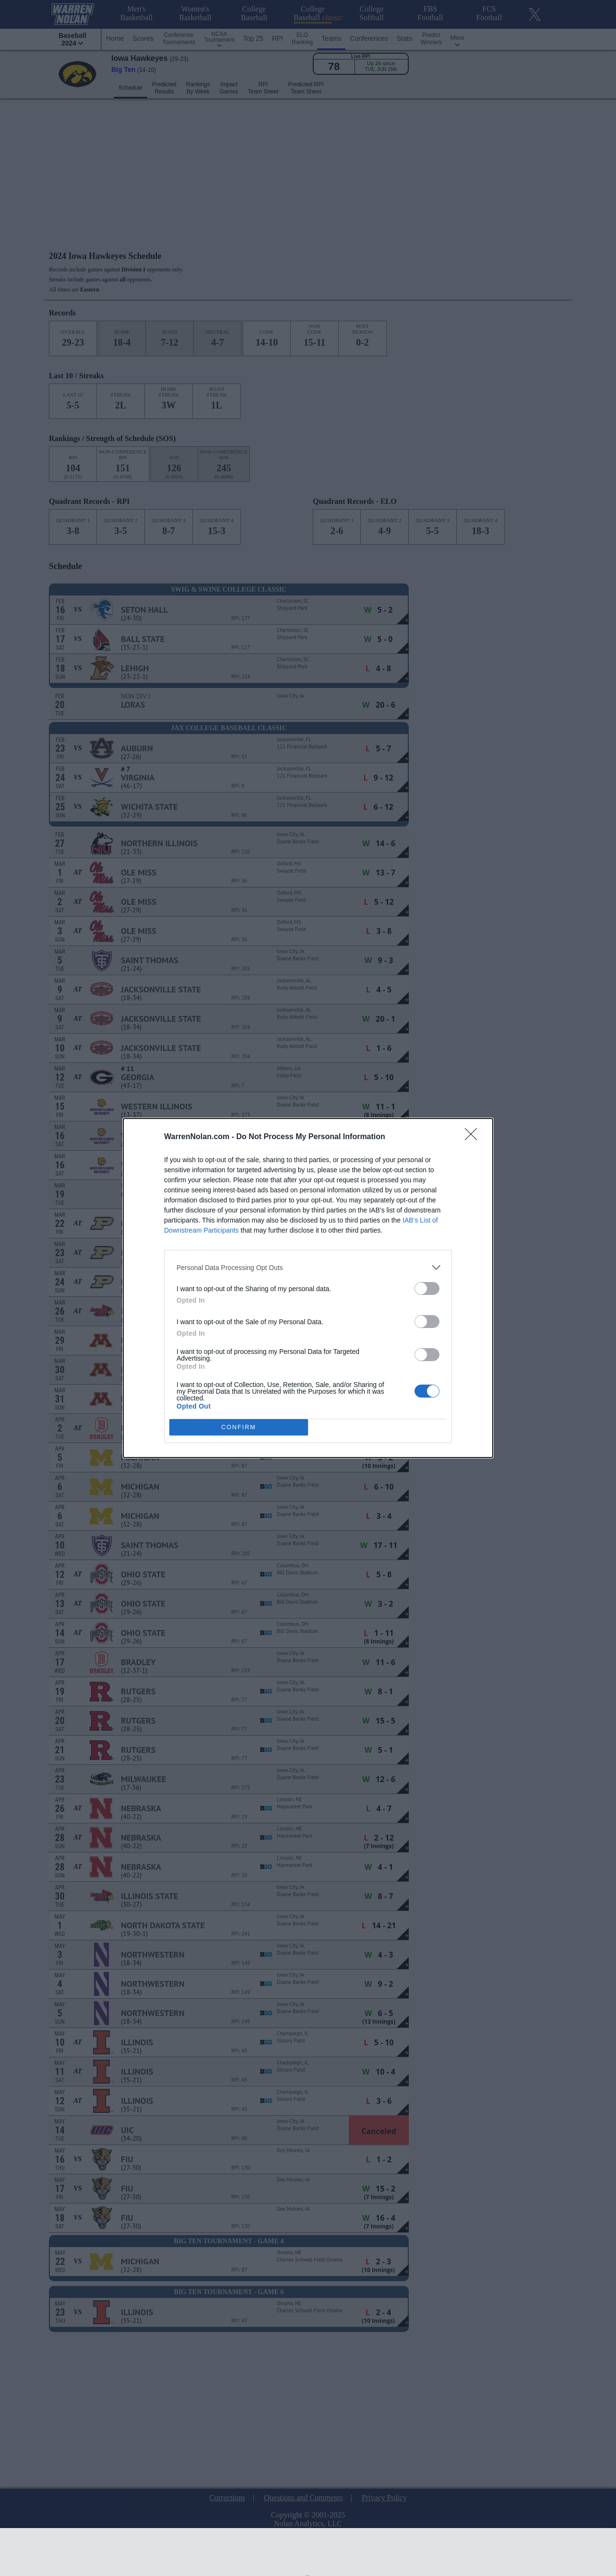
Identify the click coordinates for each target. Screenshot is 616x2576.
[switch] (427, 1288)
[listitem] (308, 1267)
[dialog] (308, 1288)
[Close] (474, 1137)
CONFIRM (239, 1427)
